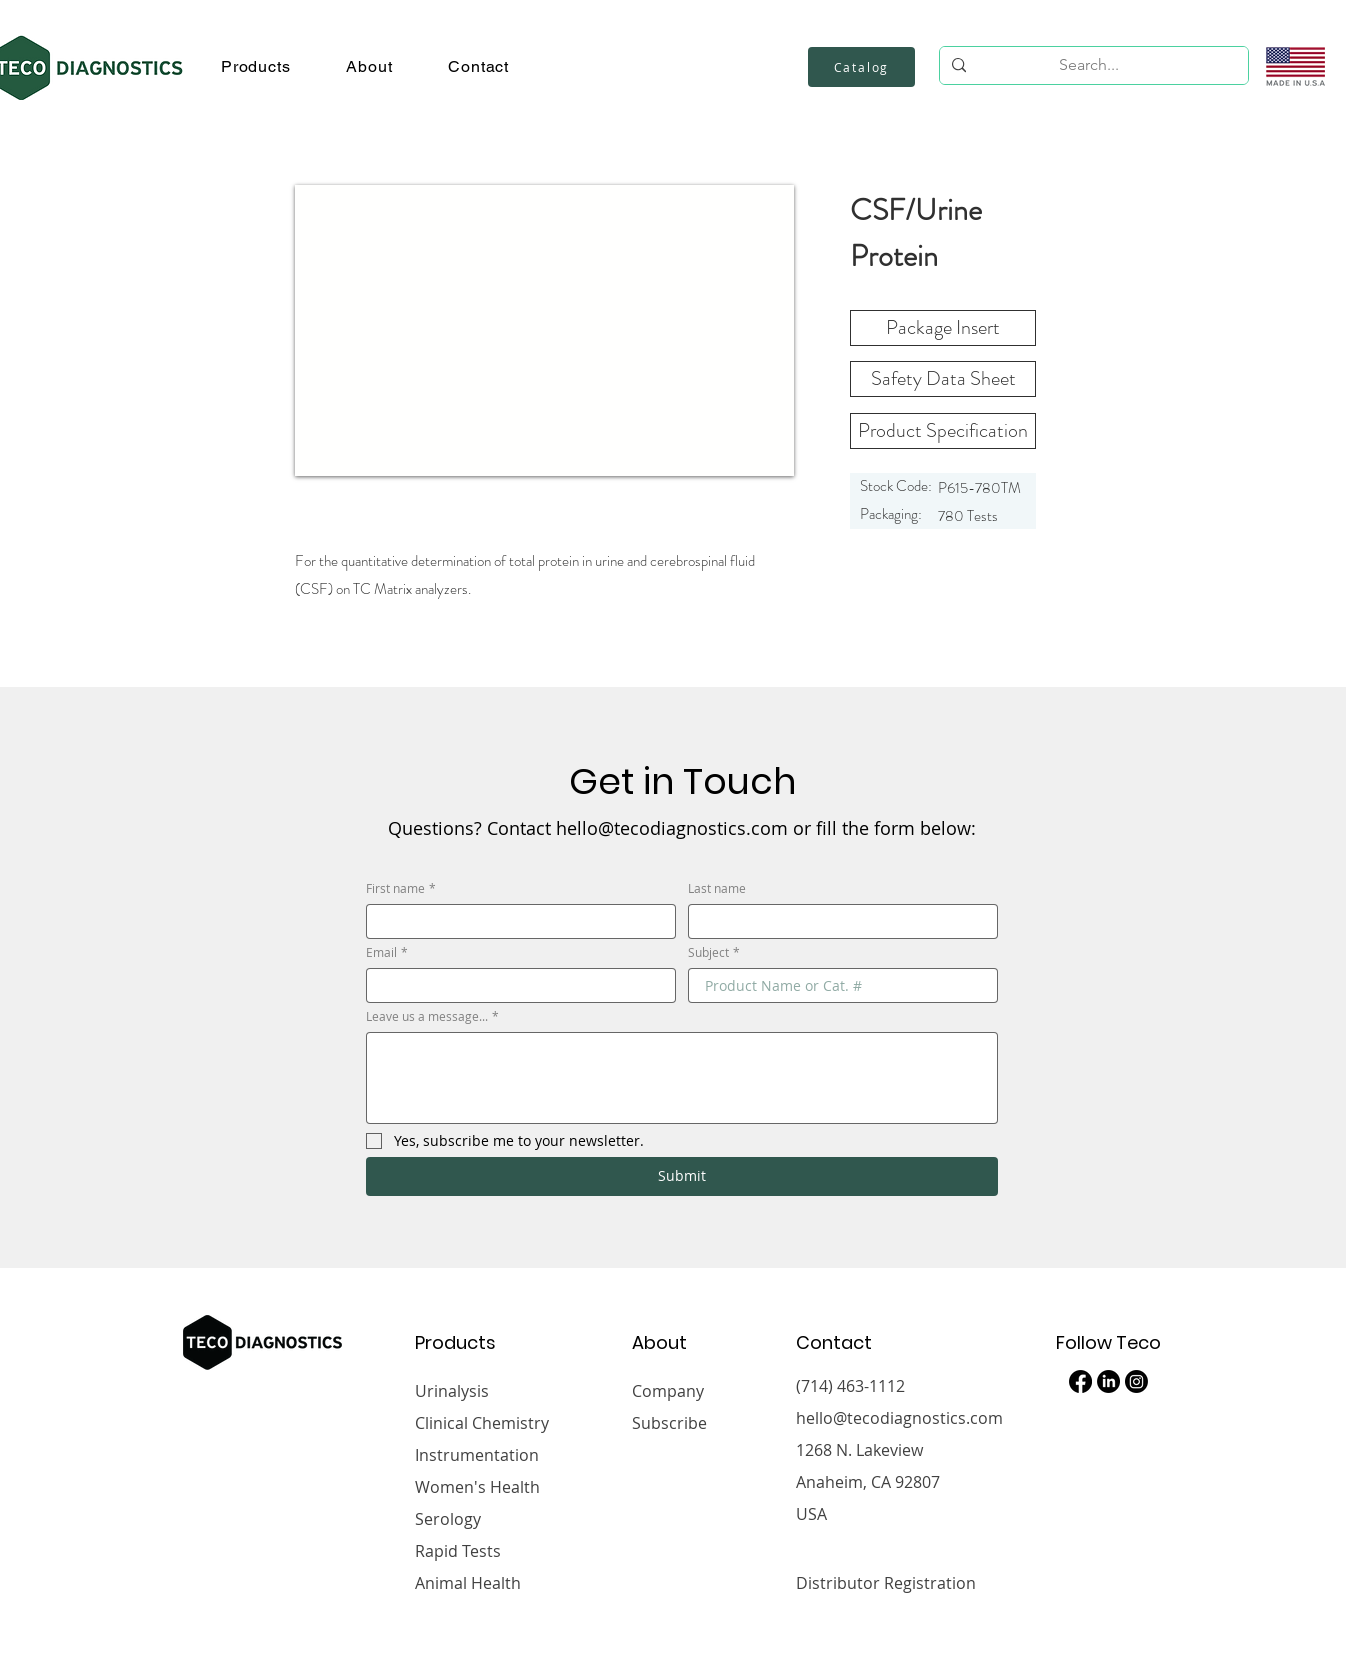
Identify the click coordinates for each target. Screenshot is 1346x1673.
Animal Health (468, 1583)
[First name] (515, 921)
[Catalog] (861, 67)
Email (387, 952)
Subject (714, 952)
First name (401, 888)
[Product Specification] (943, 431)
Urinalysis (452, 1391)
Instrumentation (477, 1455)
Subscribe (669, 1423)
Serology (448, 1519)
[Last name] (837, 921)
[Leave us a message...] (682, 1078)
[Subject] (837, 985)
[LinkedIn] (1108, 1381)
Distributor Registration (886, 1583)
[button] (255, 66)
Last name (717, 888)
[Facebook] (1080, 1381)
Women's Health (477, 1487)
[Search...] (1089, 65)
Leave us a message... (432, 1016)
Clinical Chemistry (482, 1423)
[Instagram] (1136, 1381)
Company (668, 1391)
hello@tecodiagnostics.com (899, 1418)
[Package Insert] (943, 328)
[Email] (515, 985)
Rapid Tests (458, 1551)
